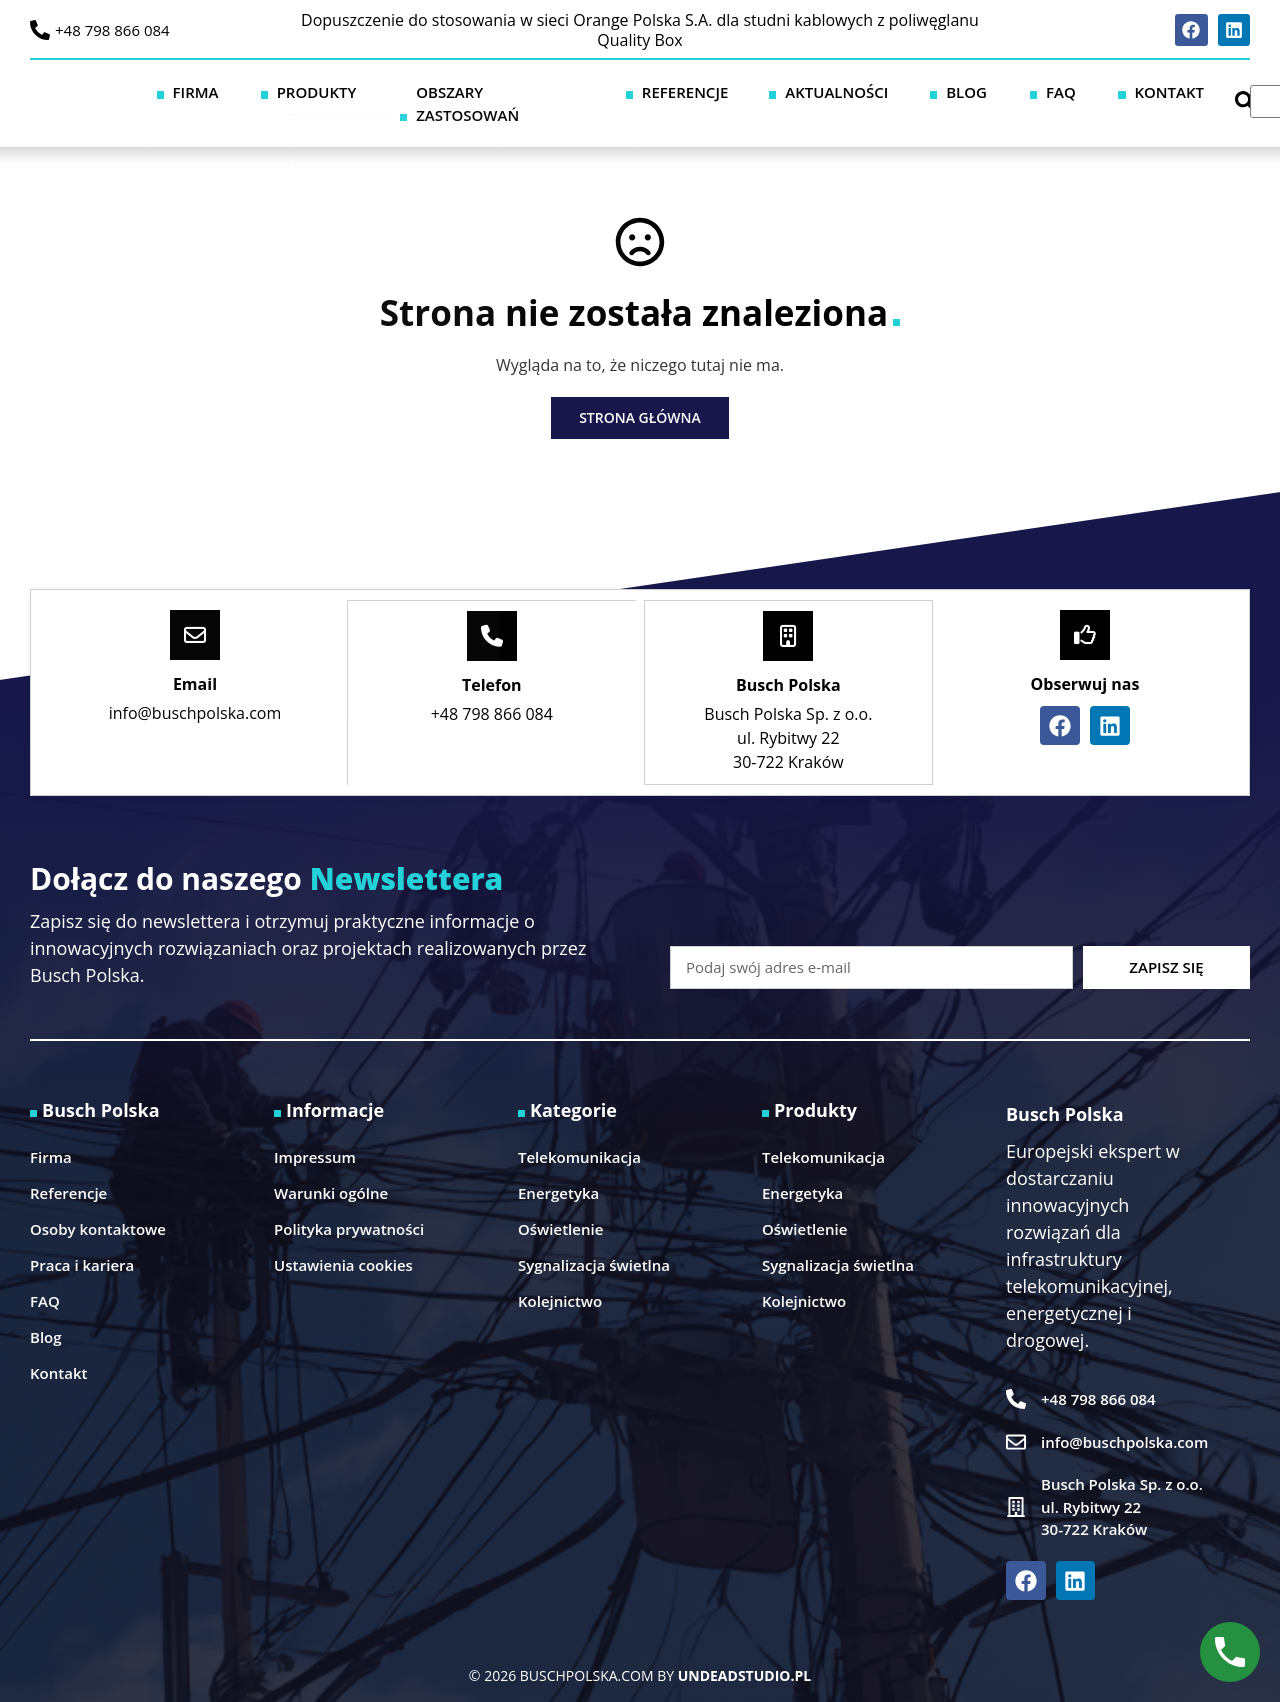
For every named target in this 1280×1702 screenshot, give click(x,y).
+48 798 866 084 (112, 30)
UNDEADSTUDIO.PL (744, 1651)
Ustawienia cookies (343, 1241)
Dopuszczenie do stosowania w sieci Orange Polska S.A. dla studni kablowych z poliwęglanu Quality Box (640, 30)
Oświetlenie (560, 1205)
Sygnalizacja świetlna (594, 1241)
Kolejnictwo (560, 1277)
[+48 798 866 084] (40, 30)
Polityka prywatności (349, 1205)
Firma (342, 91)
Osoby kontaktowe (98, 1205)
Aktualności (876, 91)
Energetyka (558, 1169)
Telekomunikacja (579, 1133)
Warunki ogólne (331, 1169)
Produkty (435, 91)
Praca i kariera (82, 1241)
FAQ (1044, 91)
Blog (978, 91)
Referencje (751, 91)
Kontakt (1123, 91)
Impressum (315, 1133)
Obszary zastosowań (591, 91)
